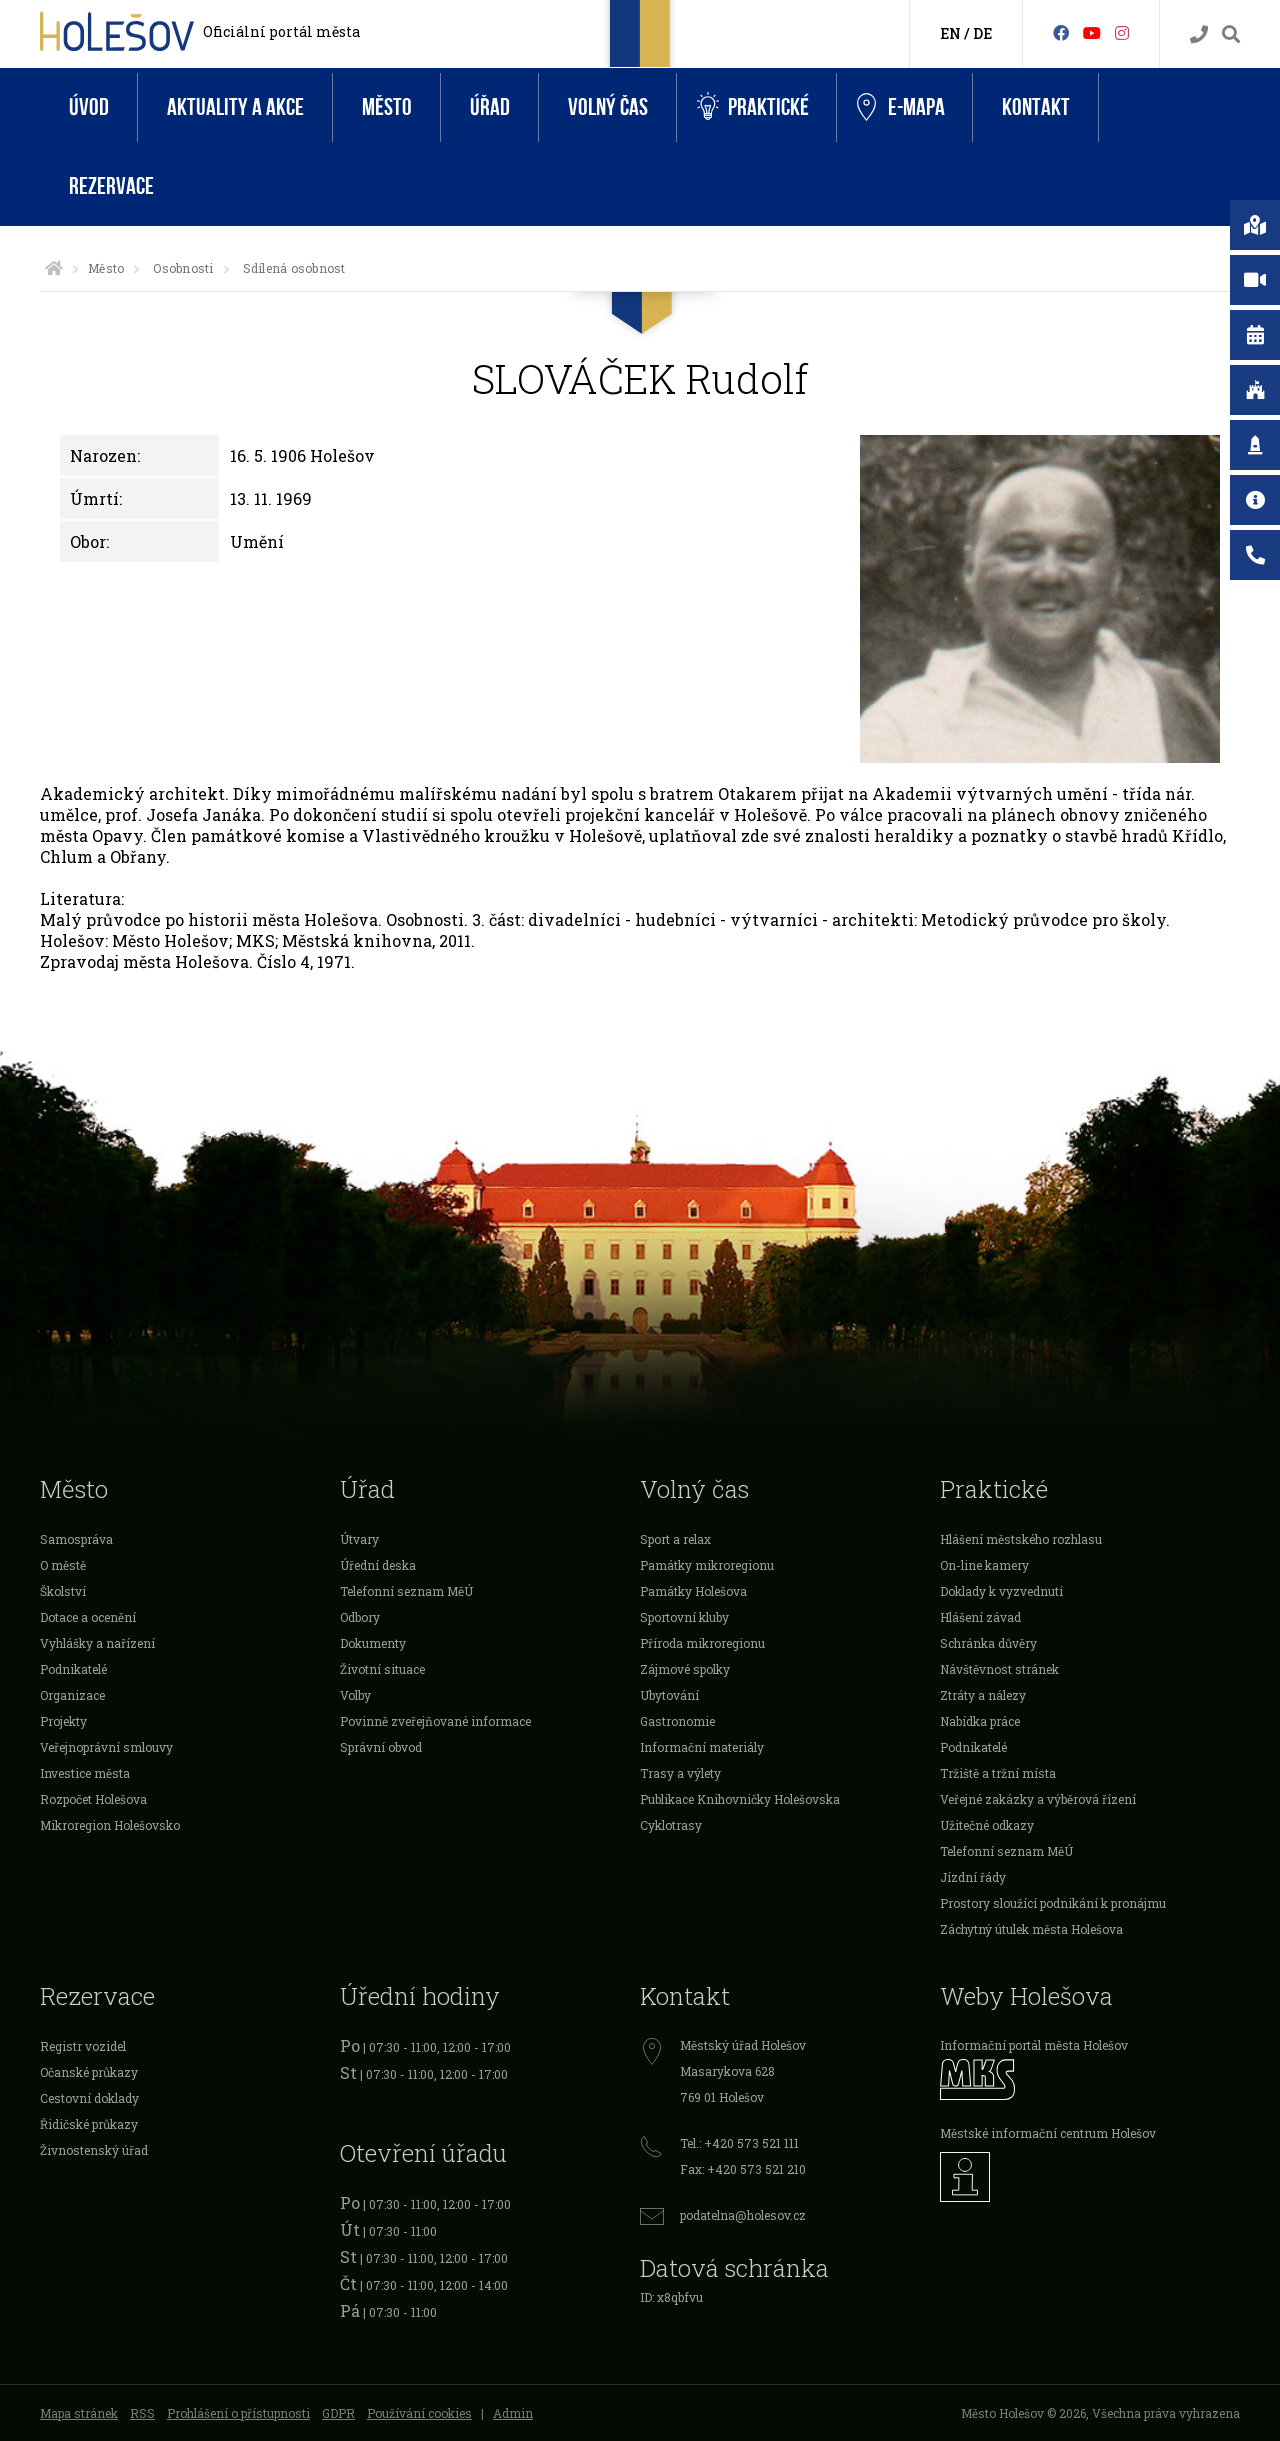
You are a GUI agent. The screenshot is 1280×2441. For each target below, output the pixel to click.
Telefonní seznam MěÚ (406, 1591)
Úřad (490, 107)
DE (982, 33)
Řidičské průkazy (89, 2124)
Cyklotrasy (671, 1825)
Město (387, 107)
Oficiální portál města (281, 31)
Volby (355, 1695)
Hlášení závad (980, 1617)
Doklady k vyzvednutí (1001, 1591)
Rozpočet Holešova (93, 1799)
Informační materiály (702, 1747)
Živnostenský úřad (94, 2150)
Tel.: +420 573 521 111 (739, 2143)
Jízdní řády (973, 1877)
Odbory (360, 1617)
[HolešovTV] (1092, 32)
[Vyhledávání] (1231, 34)
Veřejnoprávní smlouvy (106, 1747)
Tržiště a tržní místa (998, 1773)
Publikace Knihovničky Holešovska (740, 1799)
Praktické (753, 107)
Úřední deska (378, 1565)
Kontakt (1036, 107)
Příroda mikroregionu (702, 1643)
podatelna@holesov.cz (743, 2215)
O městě (63, 1565)
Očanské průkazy (89, 2072)
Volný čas (608, 107)
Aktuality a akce (235, 107)
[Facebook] (1061, 32)
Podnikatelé (73, 1669)
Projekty (63, 1721)
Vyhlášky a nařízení (97, 1643)
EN (950, 33)
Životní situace (382, 1669)
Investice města (85, 1773)
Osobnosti (183, 268)
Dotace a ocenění (88, 1617)
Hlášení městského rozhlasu (1021, 1539)
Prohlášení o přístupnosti (238, 2413)
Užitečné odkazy (987, 1825)
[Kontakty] (1199, 34)
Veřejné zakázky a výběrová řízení (1038, 1799)
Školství (63, 1591)
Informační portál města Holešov (1034, 2045)
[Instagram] (1122, 32)
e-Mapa (901, 108)
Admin (513, 2413)
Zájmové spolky (685, 1669)
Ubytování (669, 1695)
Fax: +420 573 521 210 (743, 2169)
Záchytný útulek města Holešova (1031, 1929)
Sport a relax (675, 1539)
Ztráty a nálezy (983, 1695)
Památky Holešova (693, 1591)
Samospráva (76, 1539)
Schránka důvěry (988, 1643)
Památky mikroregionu (707, 1565)
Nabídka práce (980, 1721)
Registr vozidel (83, 2046)
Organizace (72, 1695)
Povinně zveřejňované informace (435, 1721)
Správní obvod (381, 1747)
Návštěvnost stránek (999, 1669)
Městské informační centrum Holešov (1048, 2133)
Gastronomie (677, 1721)
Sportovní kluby (684, 1617)
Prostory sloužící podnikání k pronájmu (1053, 1903)
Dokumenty (373, 1643)
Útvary (359, 1539)
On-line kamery (984, 1565)
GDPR (338, 2413)
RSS (142, 2413)
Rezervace (111, 186)
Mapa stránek (79, 2413)
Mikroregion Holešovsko (110, 1825)
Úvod (89, 107)
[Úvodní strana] (54, 268)
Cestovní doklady (89, 2098)
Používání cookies (419, 2413)
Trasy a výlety (680, 1773)
